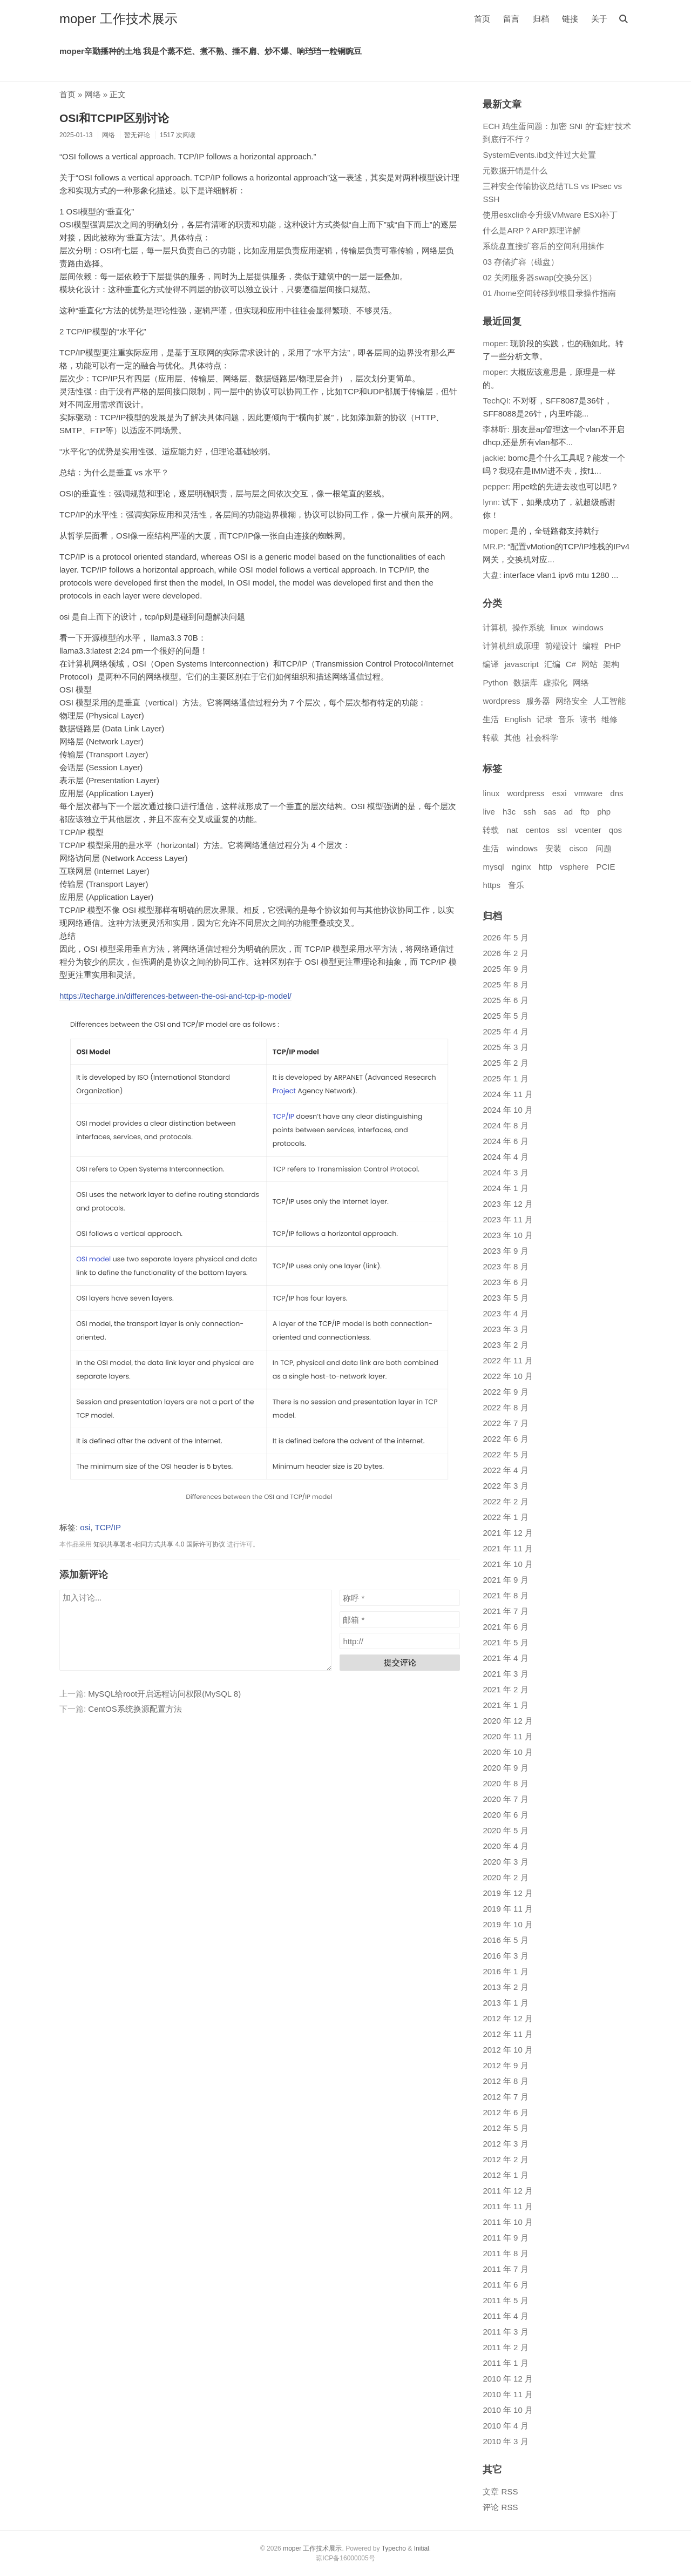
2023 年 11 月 (508, 1219)
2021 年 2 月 (505, 1689)
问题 (603, 848)
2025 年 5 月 (505, 1015)
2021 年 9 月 (505, 1579)
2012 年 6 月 (505, 2112)
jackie (493, 457)
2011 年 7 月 (505, 2269)
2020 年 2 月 (505, 1877)
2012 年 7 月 (505, 2096)
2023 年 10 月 (508, 1235)
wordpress (501, 700)
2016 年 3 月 (505, 1955)
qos (615, 830)
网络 (93, 94)
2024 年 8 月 (505, 1125)
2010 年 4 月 (505, 2425)
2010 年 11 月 (508, 2394)
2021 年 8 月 (505, 1595)
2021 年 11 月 (508, 1548)
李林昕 (495, 429)
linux (558, 627)
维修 (609, 719)
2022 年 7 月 (505, 1423)
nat (512, 830)
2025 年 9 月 (505, 968)
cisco (578, 848)
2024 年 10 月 (508, 1109)
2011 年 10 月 (508, 2222)
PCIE (606, 866)
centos (538, 830)
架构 (611, 664)
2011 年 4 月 (505, 2316)
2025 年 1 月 (505, 1078)
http (545, 866)
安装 (553, 848)
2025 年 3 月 (505, 1047)
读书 (588, 719)
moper (494, 343)
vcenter (587, 830)
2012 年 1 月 (505, 2175)
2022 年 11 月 (508, 1360)
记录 (545, 719)
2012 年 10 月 (508, 2049)
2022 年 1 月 (505, 1517)
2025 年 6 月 (505, 1000)
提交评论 (400, 1662)
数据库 (525, 682)
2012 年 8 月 (505, 2081)
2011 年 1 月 (505, 2363)
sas (550, 811)
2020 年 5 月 (505, 1830)
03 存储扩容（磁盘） (521, 261)
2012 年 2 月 (505, 2159)
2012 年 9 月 (505, 2065)
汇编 (552, 664)
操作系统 (528, 627)
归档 (541, 18)
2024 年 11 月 (508, 1094)
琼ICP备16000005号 (345, 2558)
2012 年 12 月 (508, 2018)
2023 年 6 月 (505, 1282)
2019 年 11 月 (508, 1908)
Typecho (394, 2548)
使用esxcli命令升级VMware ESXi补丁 (550, 214)
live (489, 811)
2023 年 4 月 (505, 1313)
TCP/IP (108, 1527)
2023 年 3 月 (505, 1329)
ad (568, 811)
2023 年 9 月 (505, 1250)
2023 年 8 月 (505, 1266)
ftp (585, 811)
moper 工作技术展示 (118, 18)
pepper (495, 486)
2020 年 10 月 (508, 1752)
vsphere (574, 866)
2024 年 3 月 (505, 1172)
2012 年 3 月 (505, 2143)
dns (616, 793)
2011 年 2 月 (505, 2347)
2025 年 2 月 (505, 1062)
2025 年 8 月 (505, 984)
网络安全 (571, 700)
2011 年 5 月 (505, 2300)
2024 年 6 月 (505, 1141)
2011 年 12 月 (508, 2190)
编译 (491, 664)
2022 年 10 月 (508, 1376)
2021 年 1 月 (505, 1705)
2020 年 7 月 (505, 1799)
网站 (589, 664)
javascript (521, 664)
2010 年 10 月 (508, 2409)
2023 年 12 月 (508, 1203)
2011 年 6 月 (505, 2284)
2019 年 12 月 (508, 1893)
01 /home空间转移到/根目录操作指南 (549, 293)
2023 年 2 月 (505, 1344)
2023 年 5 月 (505, 1297)
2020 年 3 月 (505, 1861)
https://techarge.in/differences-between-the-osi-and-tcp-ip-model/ (175, 995)
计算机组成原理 (511, 645)
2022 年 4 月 (505, 1470)
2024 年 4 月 (505, 1156)
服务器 (538, 700)
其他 (512, 737)
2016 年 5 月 (505, 1940)
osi (85, 1527)
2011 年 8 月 (505, 2253)
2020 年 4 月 (505, 1846)
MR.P (493, 546)
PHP (612, 645)
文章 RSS (500, 2491)
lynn (490, 502)
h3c (509, 811)
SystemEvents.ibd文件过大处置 (539, 154)
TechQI (496, 400)
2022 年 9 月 (505, 1391)
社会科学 (542, 737)
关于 (599, 18)
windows (588, 627)
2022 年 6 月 (505, 1438)
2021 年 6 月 (505, 1626)
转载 (491, 737)
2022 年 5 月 (505, 1454)
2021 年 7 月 (505, 1611)
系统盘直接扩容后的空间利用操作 (543, 246)
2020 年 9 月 (505, 1767)
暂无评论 (137, 135)
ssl (562, 830)
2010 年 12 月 (508, 2378)
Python (495, 682)
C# (571, 664)
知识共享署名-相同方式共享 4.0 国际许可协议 (159, 1544)
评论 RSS (500, 2507)
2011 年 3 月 (505, 2331)
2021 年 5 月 (505, 1642)
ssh (529, 811)
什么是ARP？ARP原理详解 (532, 230)
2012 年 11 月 (508, 2034)
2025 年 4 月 (505, 1031)
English (517, 719)
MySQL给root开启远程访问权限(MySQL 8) (164, 1693)
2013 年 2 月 (505, 1987)
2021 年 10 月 (508, 1564)
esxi (559, 793)
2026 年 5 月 (505, 937)
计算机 (495, 627)
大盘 (491, 575)
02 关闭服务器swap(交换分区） (540, 277)
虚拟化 (555, 682)
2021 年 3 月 (505, 1673)
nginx (521, 866)
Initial (421, 2548)
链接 (570, 18)
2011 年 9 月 (505, 2237)
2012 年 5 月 (505, 2128)
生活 (491, 719)
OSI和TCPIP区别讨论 (114, 118)
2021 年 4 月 (505, 1658)
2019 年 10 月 (508, 1924)
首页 (482, 18)
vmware (588, 793)
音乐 (566, 719)
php (604, 811)
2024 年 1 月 (505, 1188)
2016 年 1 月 (505, 1971)
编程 (590, 645)
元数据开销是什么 (515, 170)
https (491, 885)
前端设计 (561, 645)
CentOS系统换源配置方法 (134, 1708)
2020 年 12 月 (508, 1720)
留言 (511, 18)
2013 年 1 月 (505, 2002)
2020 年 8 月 (505, 1783)
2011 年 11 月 (508, 2206)
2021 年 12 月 (508, 1532)
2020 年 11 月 (508, 1736)
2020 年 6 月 (505, 1814)
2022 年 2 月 (505, 1501)
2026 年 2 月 (505, 953)
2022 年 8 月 (505, 1407)
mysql (493, 866)
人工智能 (609, 700)
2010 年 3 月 (505, 2441)
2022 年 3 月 (505, 1485)
